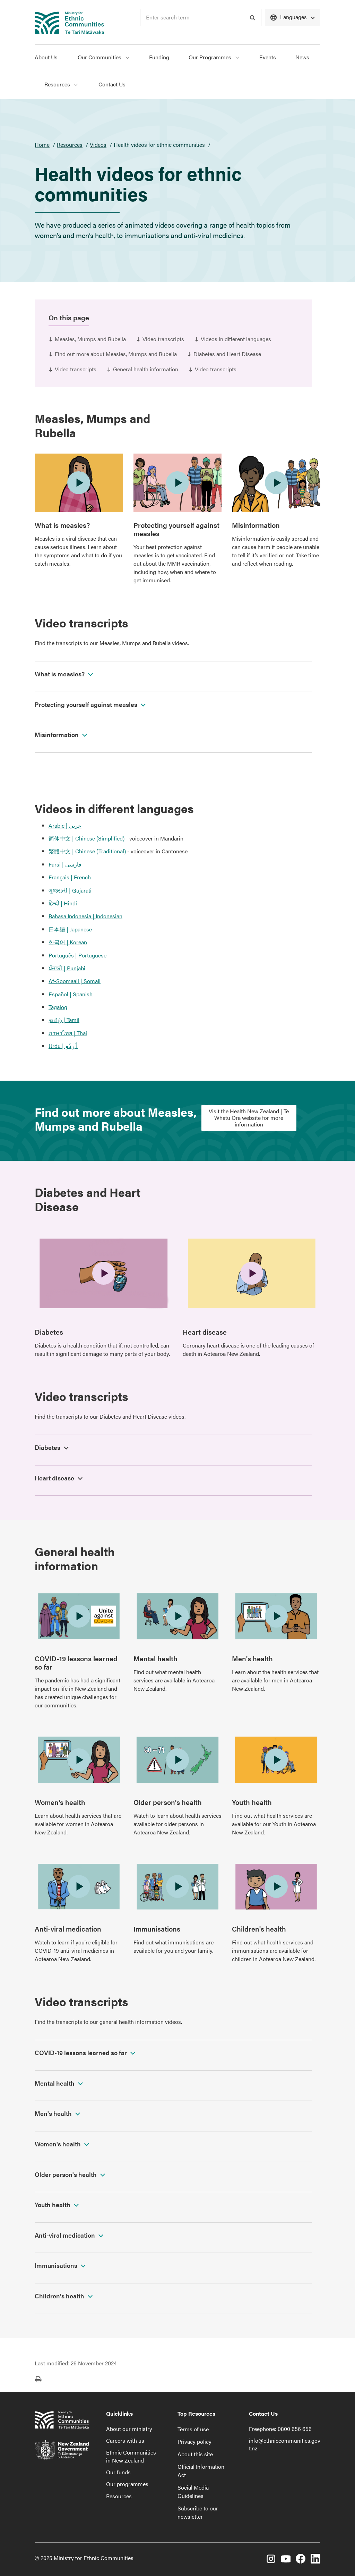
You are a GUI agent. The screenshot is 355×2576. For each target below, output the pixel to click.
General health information (145, 369)
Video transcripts (163, 339)
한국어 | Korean (68, 942)
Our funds (118, 2472)
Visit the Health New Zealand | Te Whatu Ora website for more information (249, 1117)
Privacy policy (194, 2442)
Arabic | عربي (65, 825)
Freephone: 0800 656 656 (280, 2429)
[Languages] (292, 17)
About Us (46, 57)
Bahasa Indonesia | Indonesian (85, 916)
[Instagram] (271, 2560)
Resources (70, 145)
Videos (98, 145)
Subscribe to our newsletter (198, 2512)
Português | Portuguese (77, 955)
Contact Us (111, 84)
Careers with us (125, 2440)
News (302, 57)
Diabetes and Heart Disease (227, 354)
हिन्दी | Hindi (63, 903)
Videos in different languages (236, 339)
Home (42, 145)
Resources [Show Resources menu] (61, 84)
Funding (159, 57)
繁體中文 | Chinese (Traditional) (87, 851)
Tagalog (58, 1007)
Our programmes (127, 2484)
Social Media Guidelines (193, 2491)
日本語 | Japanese (70, 929)
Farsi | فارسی (65, 864)
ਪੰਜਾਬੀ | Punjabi (67, 968)
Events (267, 57)
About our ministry (129, 2429)
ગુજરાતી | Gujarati (70, 890)
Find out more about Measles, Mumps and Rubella (116, 354)
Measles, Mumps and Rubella (90, 339)
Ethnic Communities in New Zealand (131, 2456)
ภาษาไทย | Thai (68, 1033)
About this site (195, 2454)
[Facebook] (300, 2560)
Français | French (70, 877)
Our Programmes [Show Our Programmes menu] (214, 57)
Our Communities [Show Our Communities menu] (103, 57)
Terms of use (193, 2429)
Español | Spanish (71, 994)
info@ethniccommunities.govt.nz (284, 2444)
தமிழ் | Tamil (64, 1020)
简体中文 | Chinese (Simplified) (86, 838)
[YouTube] (286, 2560)
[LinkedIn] (315, 2560)
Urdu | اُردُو (63, 1046)
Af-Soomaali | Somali (75, 981)
